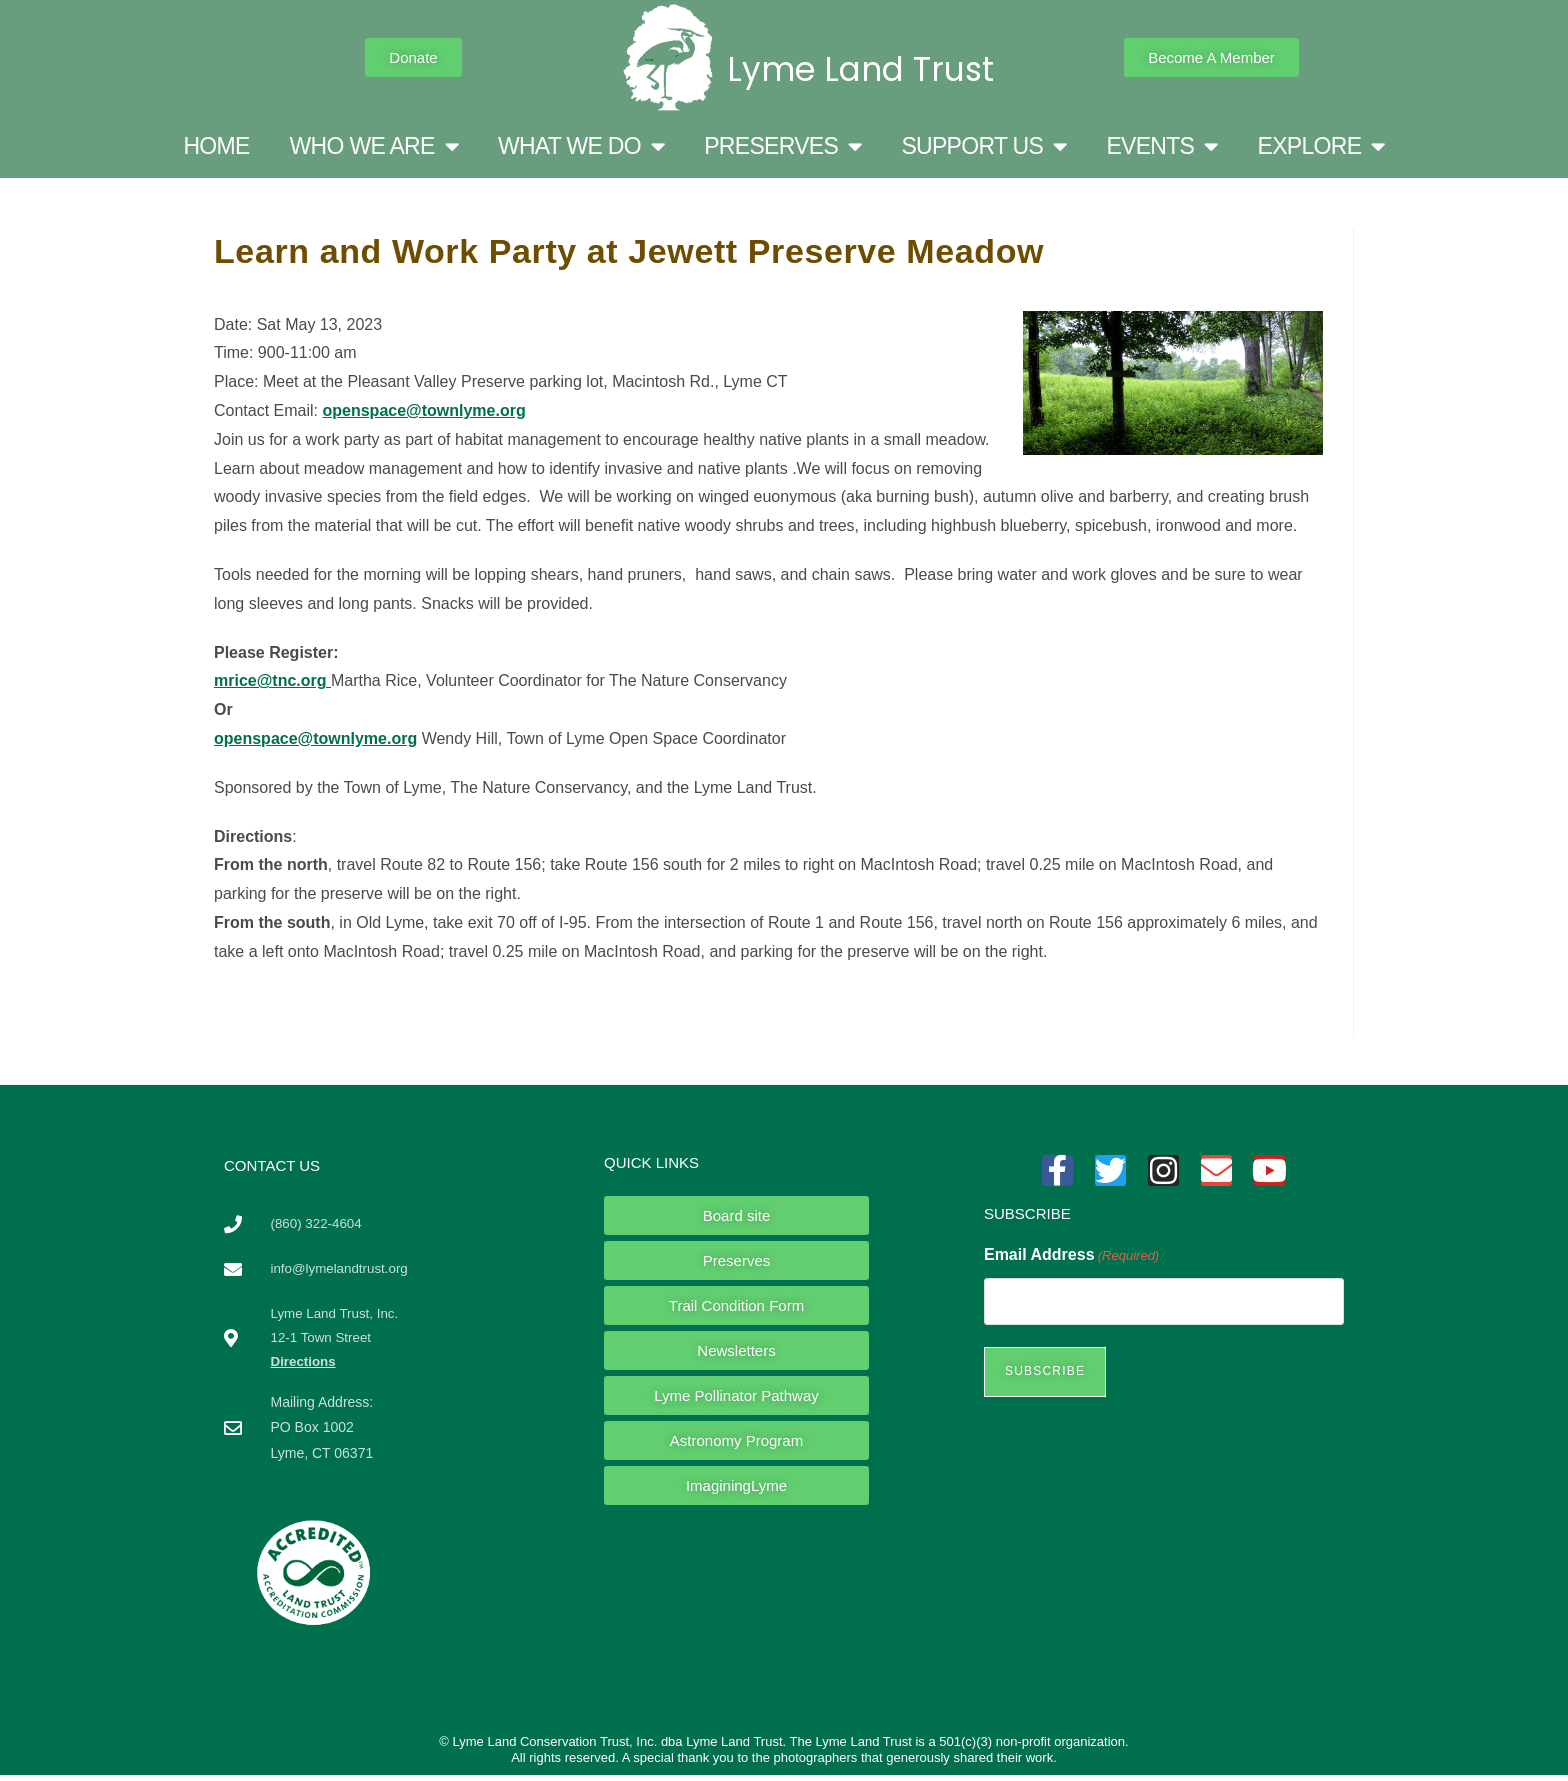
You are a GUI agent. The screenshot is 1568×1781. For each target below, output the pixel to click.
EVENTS (1161, 146)
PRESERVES (782, 146)
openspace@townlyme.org (423, 410)
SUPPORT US (983, 146)
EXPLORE (1321, 146)
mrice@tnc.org (272, 680)
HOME (216, 146)
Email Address (1071, 1255)
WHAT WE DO (581, 146)
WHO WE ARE (374, 146)
